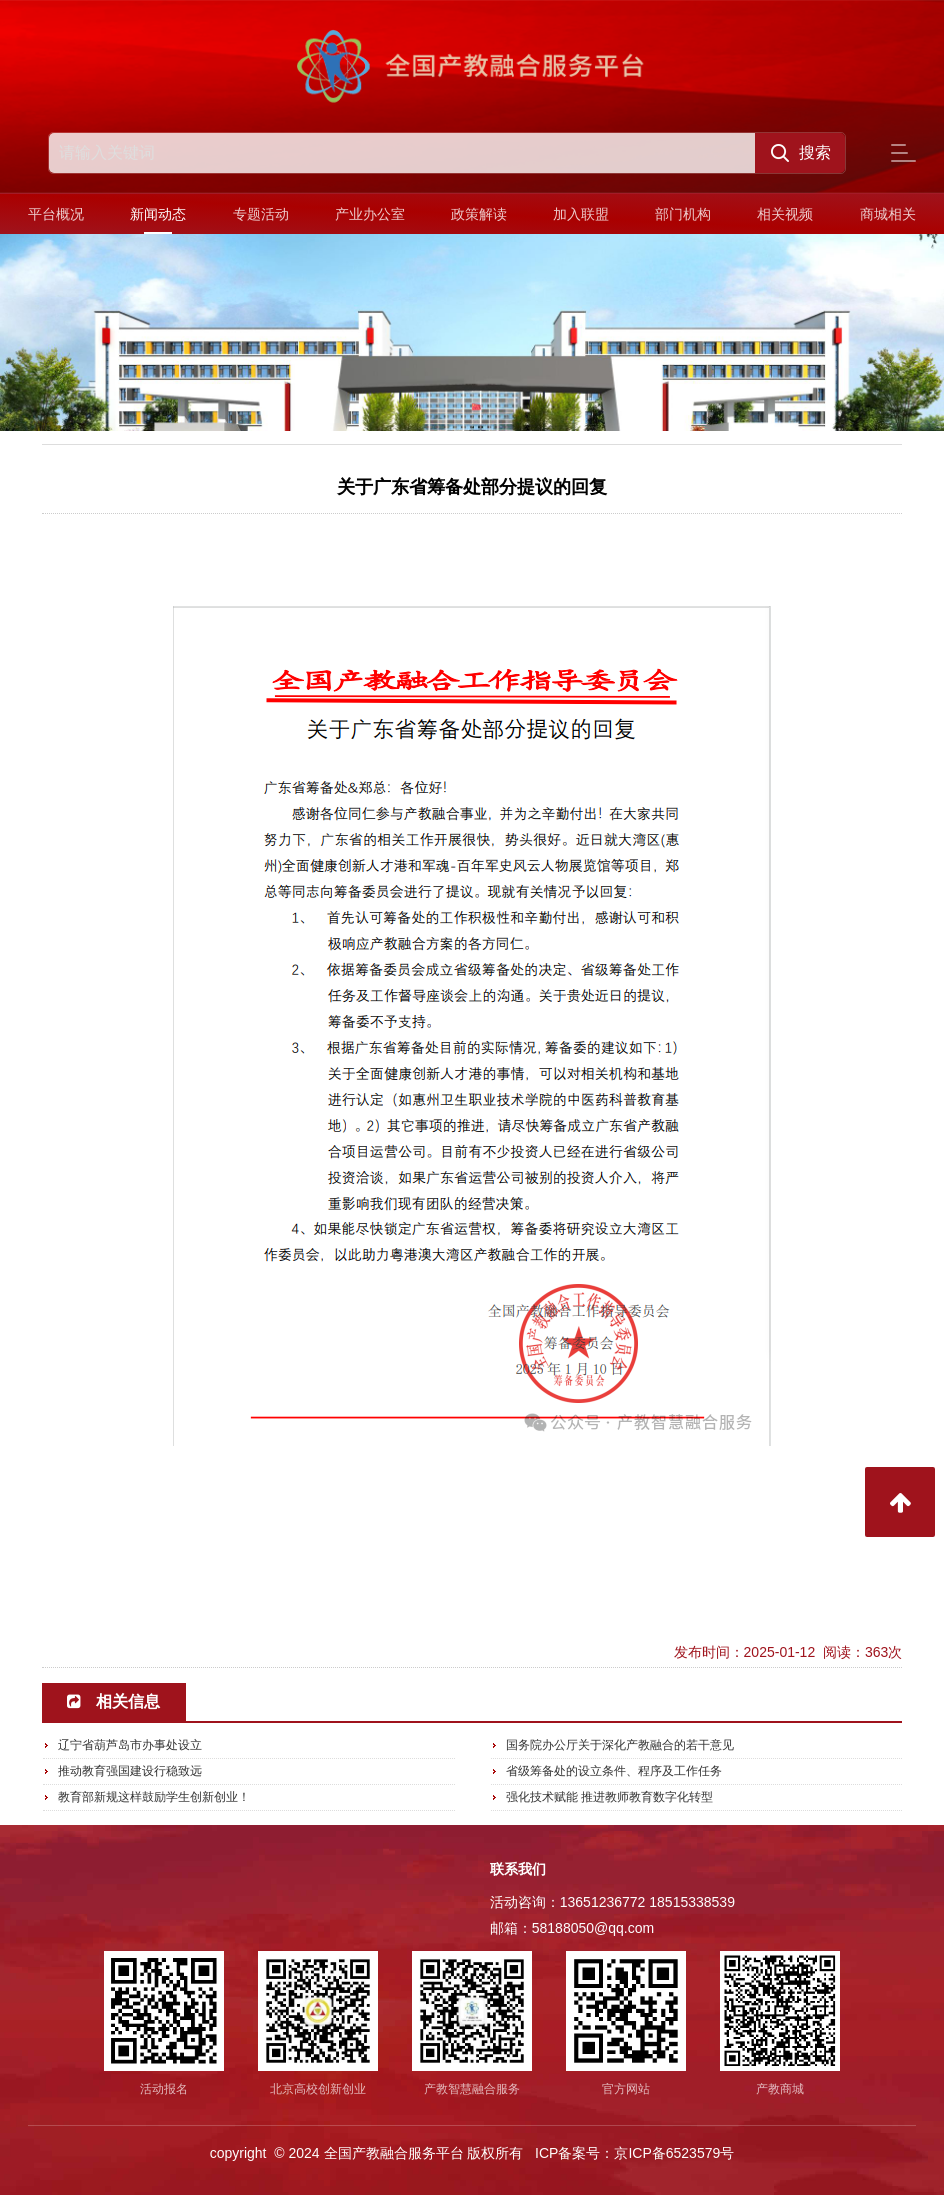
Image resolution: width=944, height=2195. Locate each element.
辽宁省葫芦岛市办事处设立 (130, 1745)
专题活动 (261, 214)
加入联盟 (581, 214)
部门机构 (683, 214)
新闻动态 (158, 214)
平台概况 (56, 214)
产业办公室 (370, 214)
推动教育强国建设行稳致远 (130, 1771)
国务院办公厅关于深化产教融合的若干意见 (620, 1745)
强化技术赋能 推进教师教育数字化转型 (609, 1797)
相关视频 (785, 214)
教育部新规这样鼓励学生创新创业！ (154, 1797)
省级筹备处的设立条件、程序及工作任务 (614, 1771)
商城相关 (888, 214)
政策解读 (479, 214)
